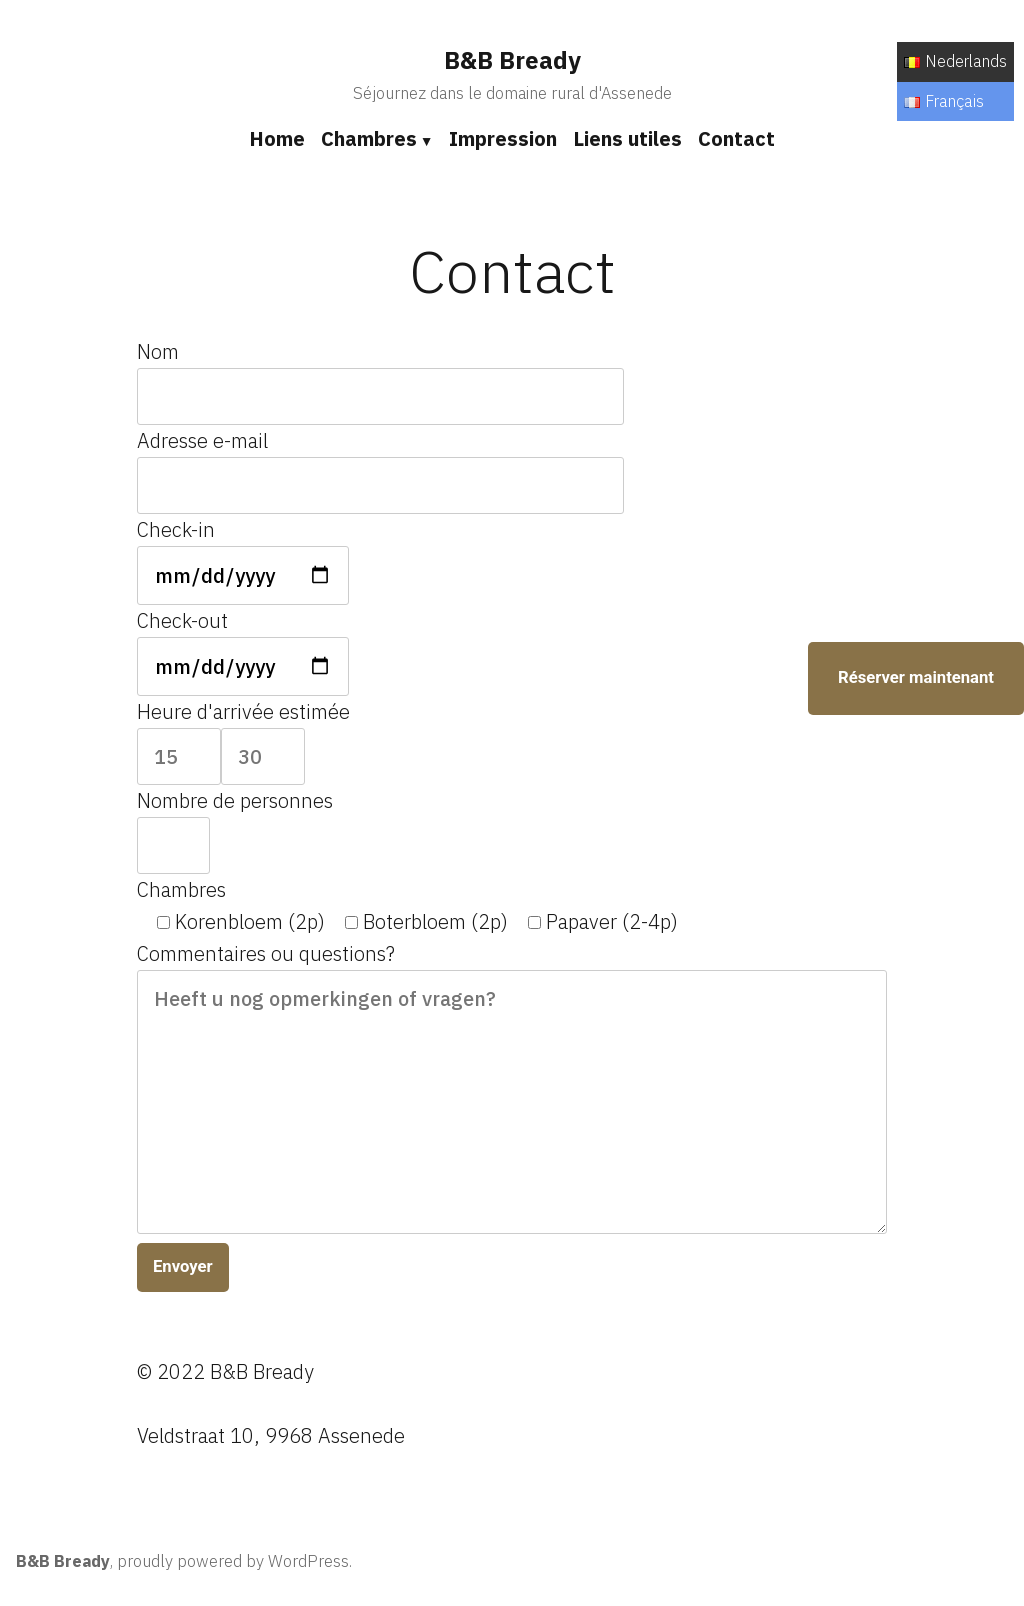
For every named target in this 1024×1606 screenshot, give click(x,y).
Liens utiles (627, 138)
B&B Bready (512, 60)
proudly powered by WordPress (233, 1561)
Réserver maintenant (916, 677)
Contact (736, 138)
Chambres (369, 138)
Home (277, 138)
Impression (503, 138)
